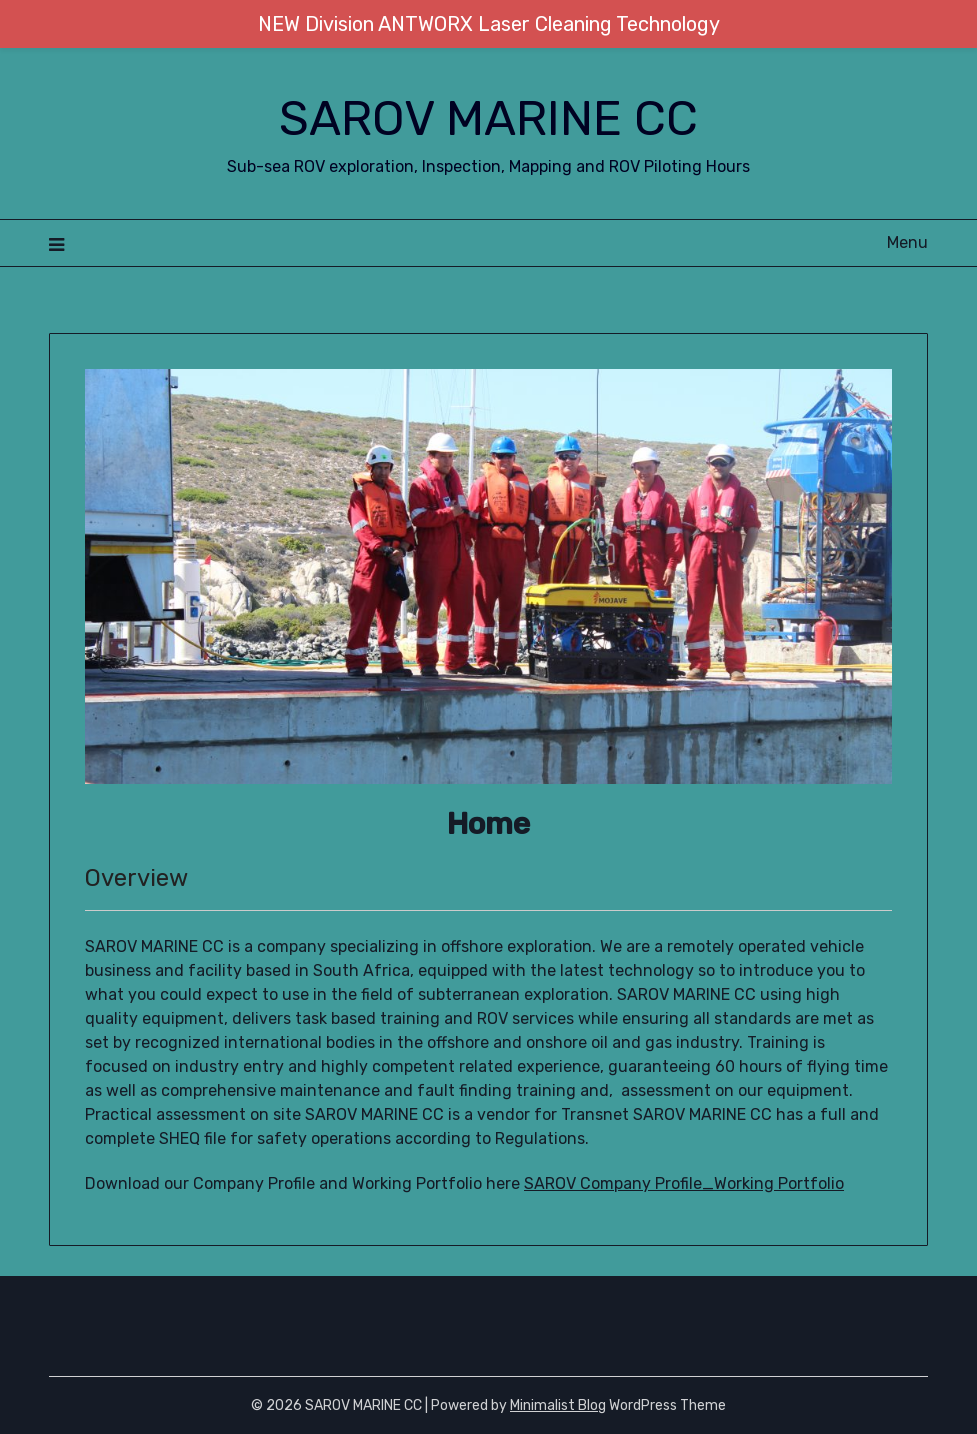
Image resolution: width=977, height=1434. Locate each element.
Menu (907, 242)
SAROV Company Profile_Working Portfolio (684, 1183)
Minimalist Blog (558, 1405)
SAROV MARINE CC (488, 118)
